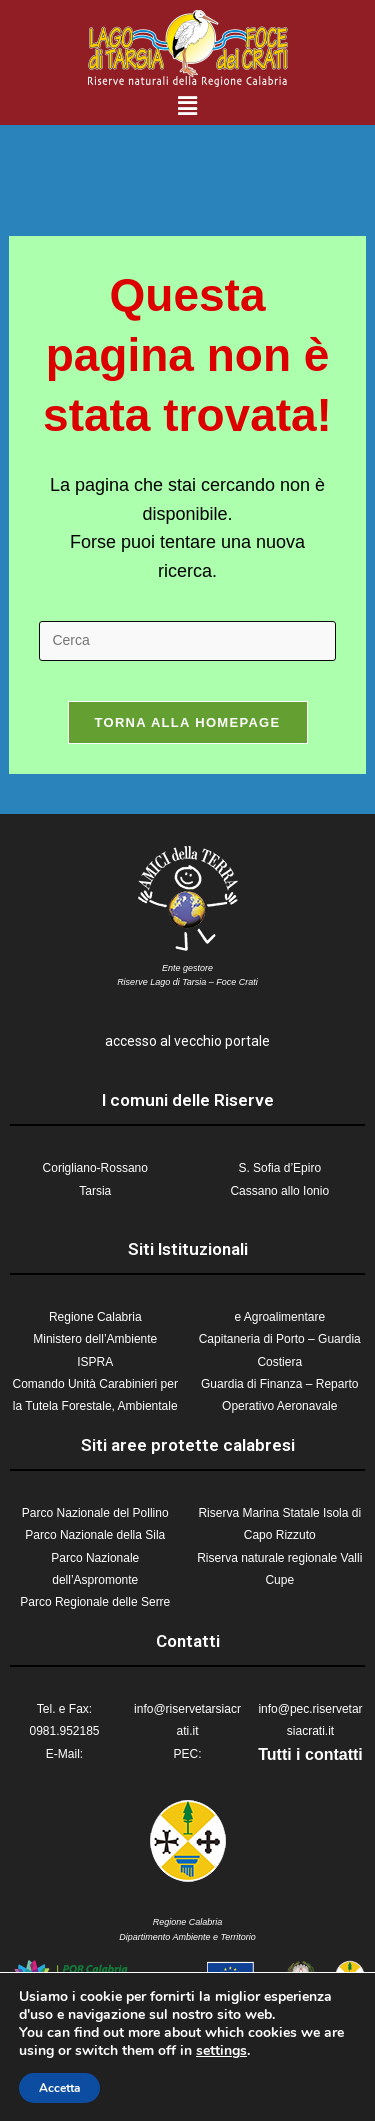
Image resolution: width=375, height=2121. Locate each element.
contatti (334, 1754)
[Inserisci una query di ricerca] (187, 641)
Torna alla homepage (188, 722)
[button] (187, 106)
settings (221, 2051)
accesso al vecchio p (169, 1041)
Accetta (59, 2088)
